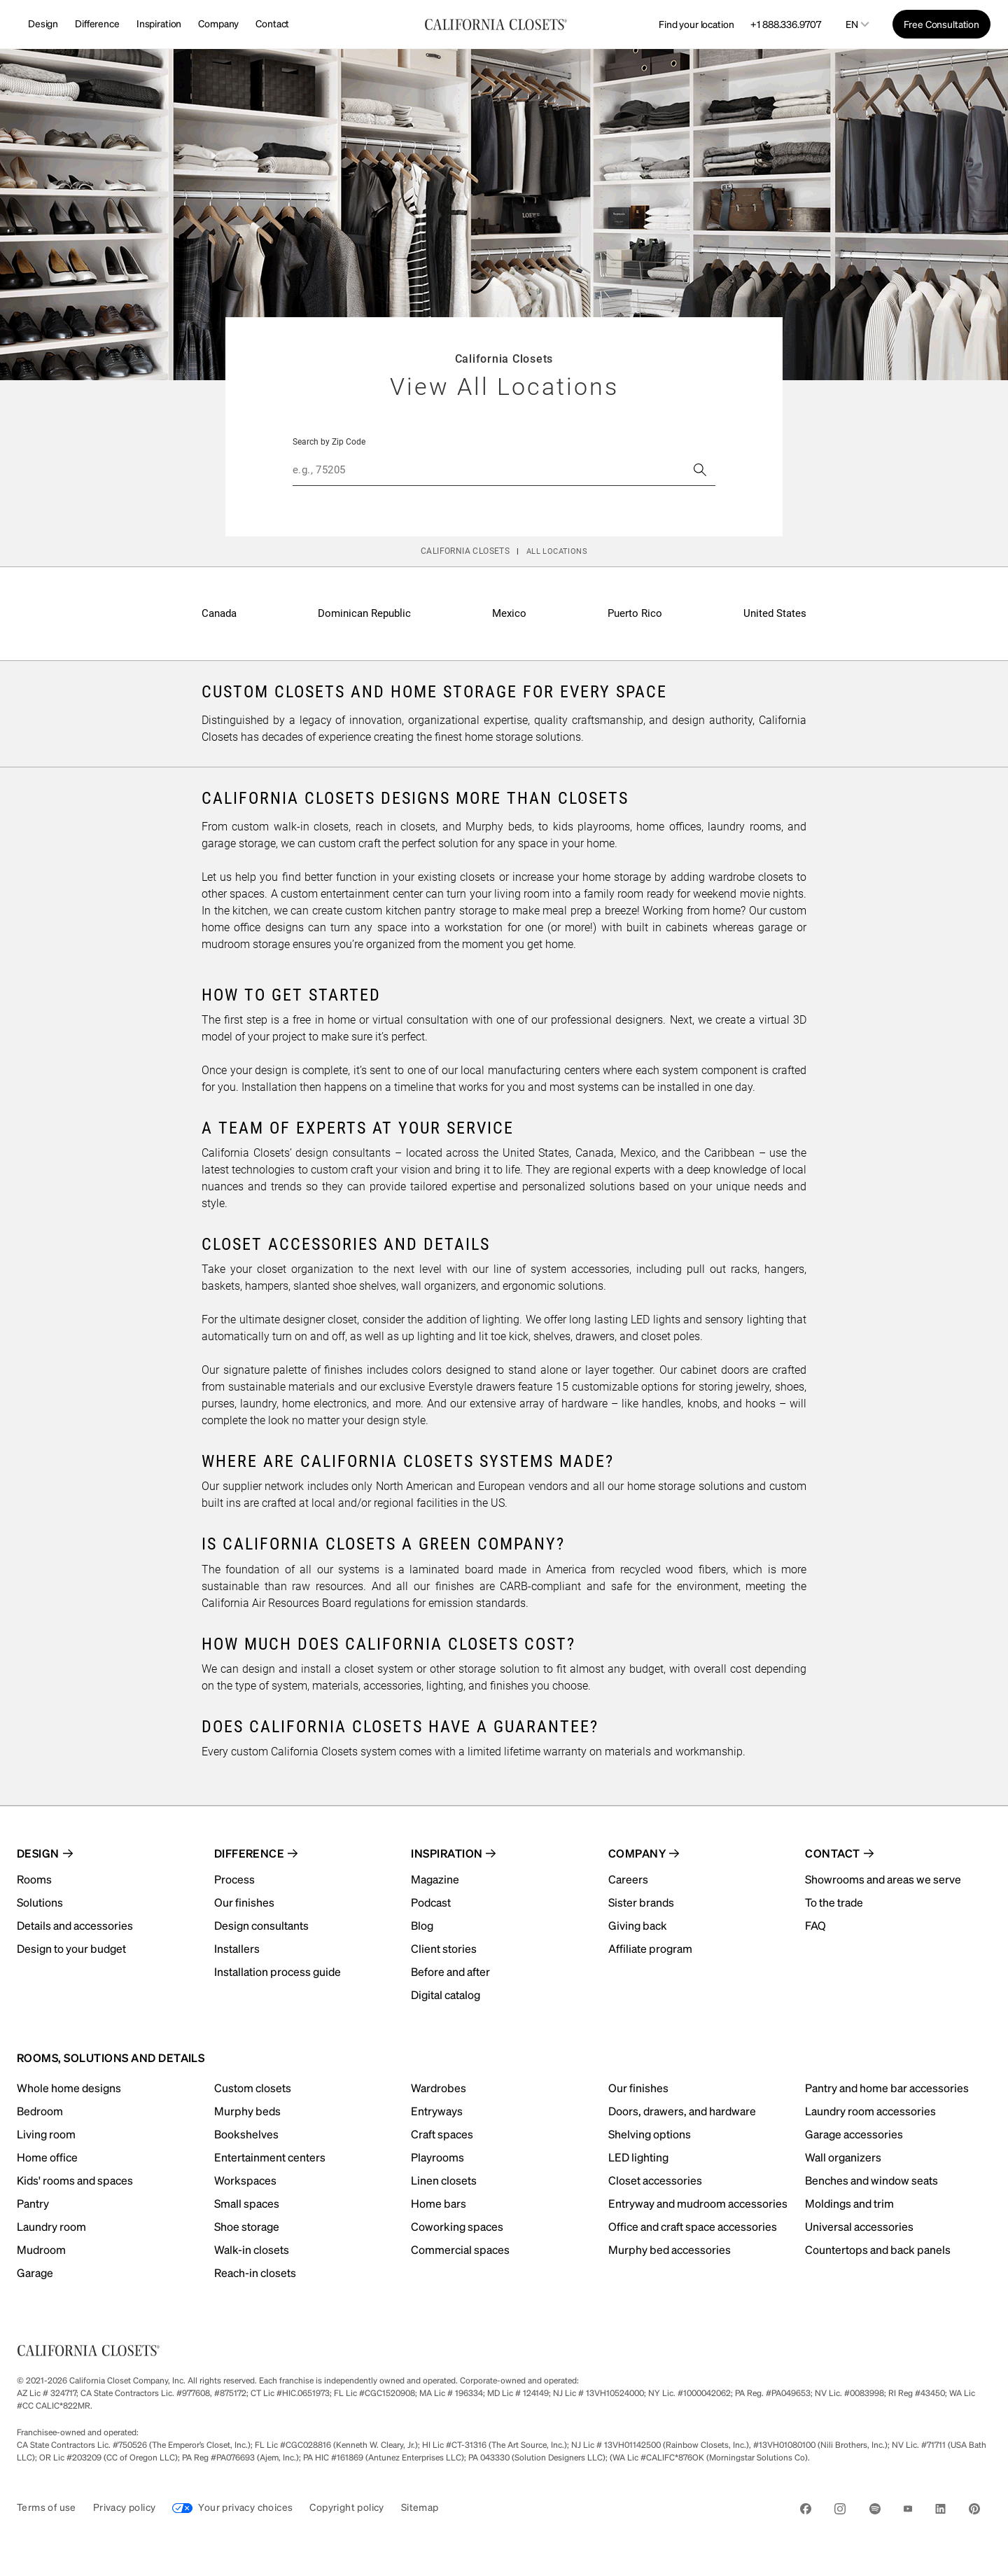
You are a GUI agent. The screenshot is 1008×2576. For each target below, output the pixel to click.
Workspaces (245, 2180)
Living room (46, 2133)
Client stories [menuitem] (444, 1948)
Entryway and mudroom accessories (698, 2203)
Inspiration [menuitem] (446, 1853)
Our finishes (638, 2087)
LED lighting (638, 2157)
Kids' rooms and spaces (75, 2180)
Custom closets (252, 2087)
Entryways (437, 2110)
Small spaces (246, 2203)
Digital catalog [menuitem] (445, 1994)
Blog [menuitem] (422, 1925)
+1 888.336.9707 (785, 24)
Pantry (33, 2203)
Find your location (696, 24)
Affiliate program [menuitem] (650, 1948)
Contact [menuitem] (832, 1853)
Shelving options (649, 2133)
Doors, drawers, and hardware (682, 2110)
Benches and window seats (871, 2180)
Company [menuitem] (637, 1853)
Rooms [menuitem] (34, 1879)
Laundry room (51, 2226)
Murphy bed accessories (669, 2249)
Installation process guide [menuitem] (277, 1971)
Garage (35, 2272)
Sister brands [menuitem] (641, 1902)
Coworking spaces (457, 2226)
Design (43, 23)
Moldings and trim (849, 2203)
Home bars (438, 2203)
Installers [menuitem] (237, 1948)
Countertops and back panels (878, 2249)
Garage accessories (854, 2133)
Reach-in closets (255, 2272)
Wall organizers (843, 2157)
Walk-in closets (251, 2249)
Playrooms (437, 2157)
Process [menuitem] (234, 1879)
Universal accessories (859, 2226)
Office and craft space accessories (692, 2226)
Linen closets (444, 2180)
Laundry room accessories (870, 2110)
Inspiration (158, 23)
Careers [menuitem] (628, 1879)
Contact (272, 23)
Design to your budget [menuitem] (71, 1948)
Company (218, 23)
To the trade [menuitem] (834, 1902)
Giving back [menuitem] (637, 1925)
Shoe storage (246, 2226)
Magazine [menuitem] (435, 1879)
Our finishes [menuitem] (244, 1902)
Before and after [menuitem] (450, 1971)
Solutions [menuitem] (40, 1902)
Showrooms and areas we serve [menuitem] (883, 1879)
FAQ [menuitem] (815, 1925)
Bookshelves (246, 2133)
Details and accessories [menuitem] (75, 1925)
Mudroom (41, 2249)
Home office (47, 2157)
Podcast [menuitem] (431, 1902)
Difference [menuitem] (249, 1853)
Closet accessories (655, 2180)
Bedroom (40, 2110)
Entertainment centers (270, 2157)
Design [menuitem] (38, 1853)
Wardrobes (438, 2087)
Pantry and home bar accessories (887, 2087)
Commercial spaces (460, 2249)
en (852, 24)
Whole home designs (69, 2087)
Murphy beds (247, 2110)
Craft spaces (442, 2133)
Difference (97, 23)
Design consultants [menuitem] (261, 1925)
